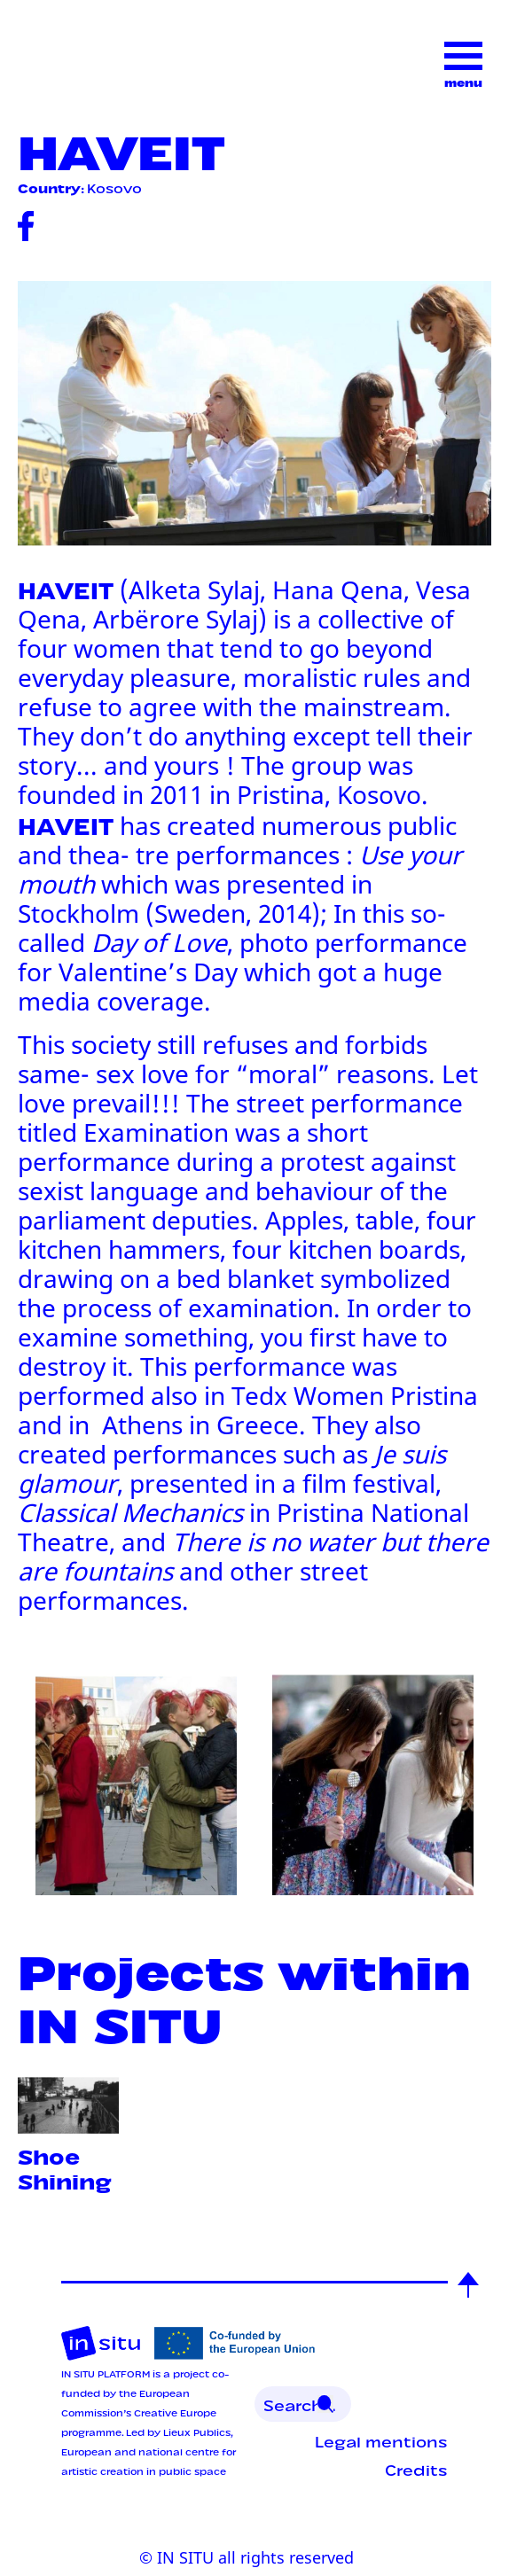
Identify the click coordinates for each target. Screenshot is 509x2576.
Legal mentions (381, 2440)
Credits (416, 2468)
